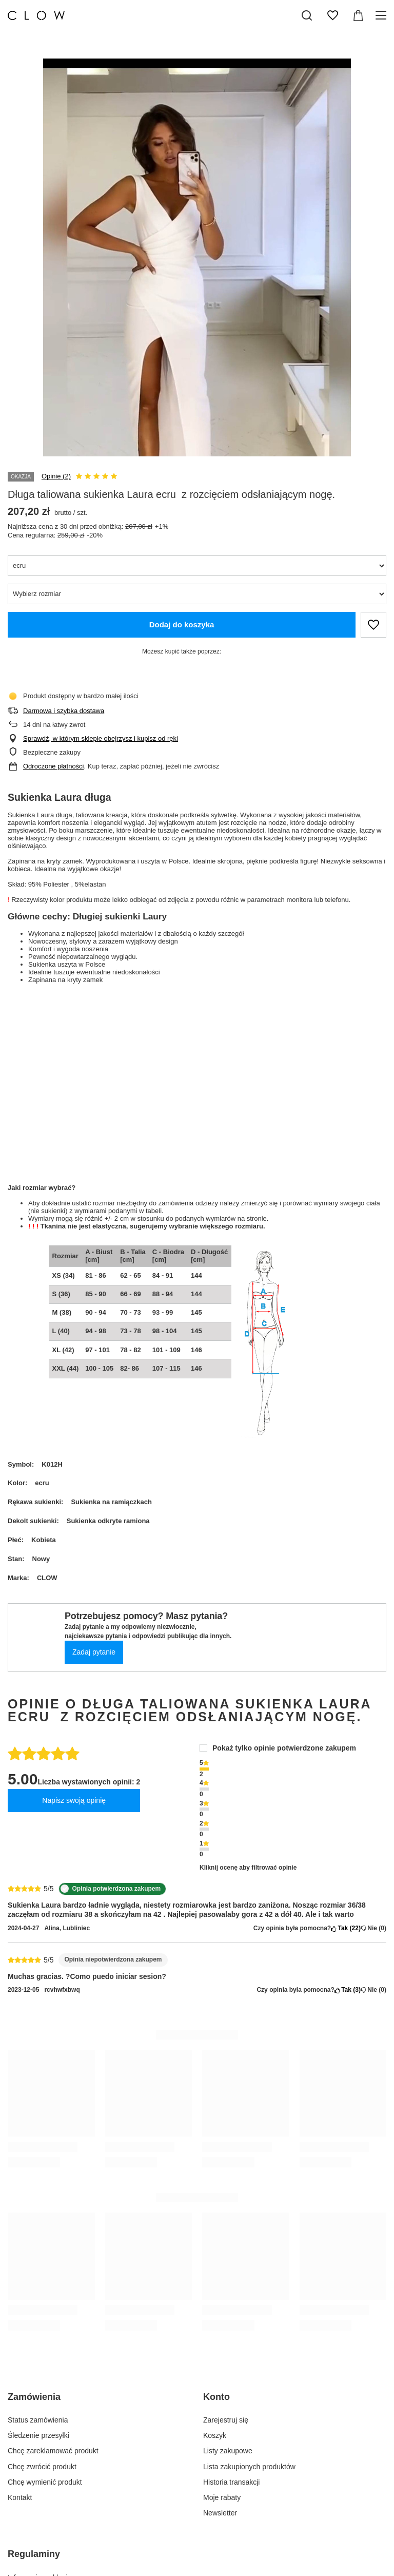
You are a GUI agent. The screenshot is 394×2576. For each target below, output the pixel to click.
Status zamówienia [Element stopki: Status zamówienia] (38, 2420)
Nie (373, 1928)
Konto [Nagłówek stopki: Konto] (216, 2397)
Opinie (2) (56, 476)
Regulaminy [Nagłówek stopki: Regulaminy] (34, 2554)
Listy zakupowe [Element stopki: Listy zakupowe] (227, 2451)
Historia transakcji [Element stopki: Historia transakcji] (231, 2482)
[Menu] (382, 15)
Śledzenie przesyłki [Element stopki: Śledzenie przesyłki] (38, 2435)
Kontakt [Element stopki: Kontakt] (20, 2497)
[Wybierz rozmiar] (197, 594)
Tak (346, 1928)
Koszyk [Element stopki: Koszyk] (214, 2435)
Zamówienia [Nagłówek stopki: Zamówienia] (34, 2397)
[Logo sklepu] (36, 15)
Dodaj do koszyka (181, 624)
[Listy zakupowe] (332, 15)
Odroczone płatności (53, 766)
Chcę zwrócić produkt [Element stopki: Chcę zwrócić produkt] (42, 2467)
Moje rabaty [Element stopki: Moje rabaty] (222, 2497)
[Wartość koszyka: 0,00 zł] (358, 15)
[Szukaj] (307, 15)
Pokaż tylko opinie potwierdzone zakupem (284, 1748)
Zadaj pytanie (93, 1652)
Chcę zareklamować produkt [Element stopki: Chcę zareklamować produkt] (53, 2451)
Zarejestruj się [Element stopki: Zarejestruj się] (225, 2420)
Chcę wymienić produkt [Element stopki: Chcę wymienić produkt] (45, 2482)
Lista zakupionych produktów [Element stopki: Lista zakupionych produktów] (249, 2467)
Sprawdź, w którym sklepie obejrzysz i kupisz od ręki (100, 738)
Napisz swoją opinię (74, 1800)
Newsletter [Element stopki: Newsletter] (220, 2513)
